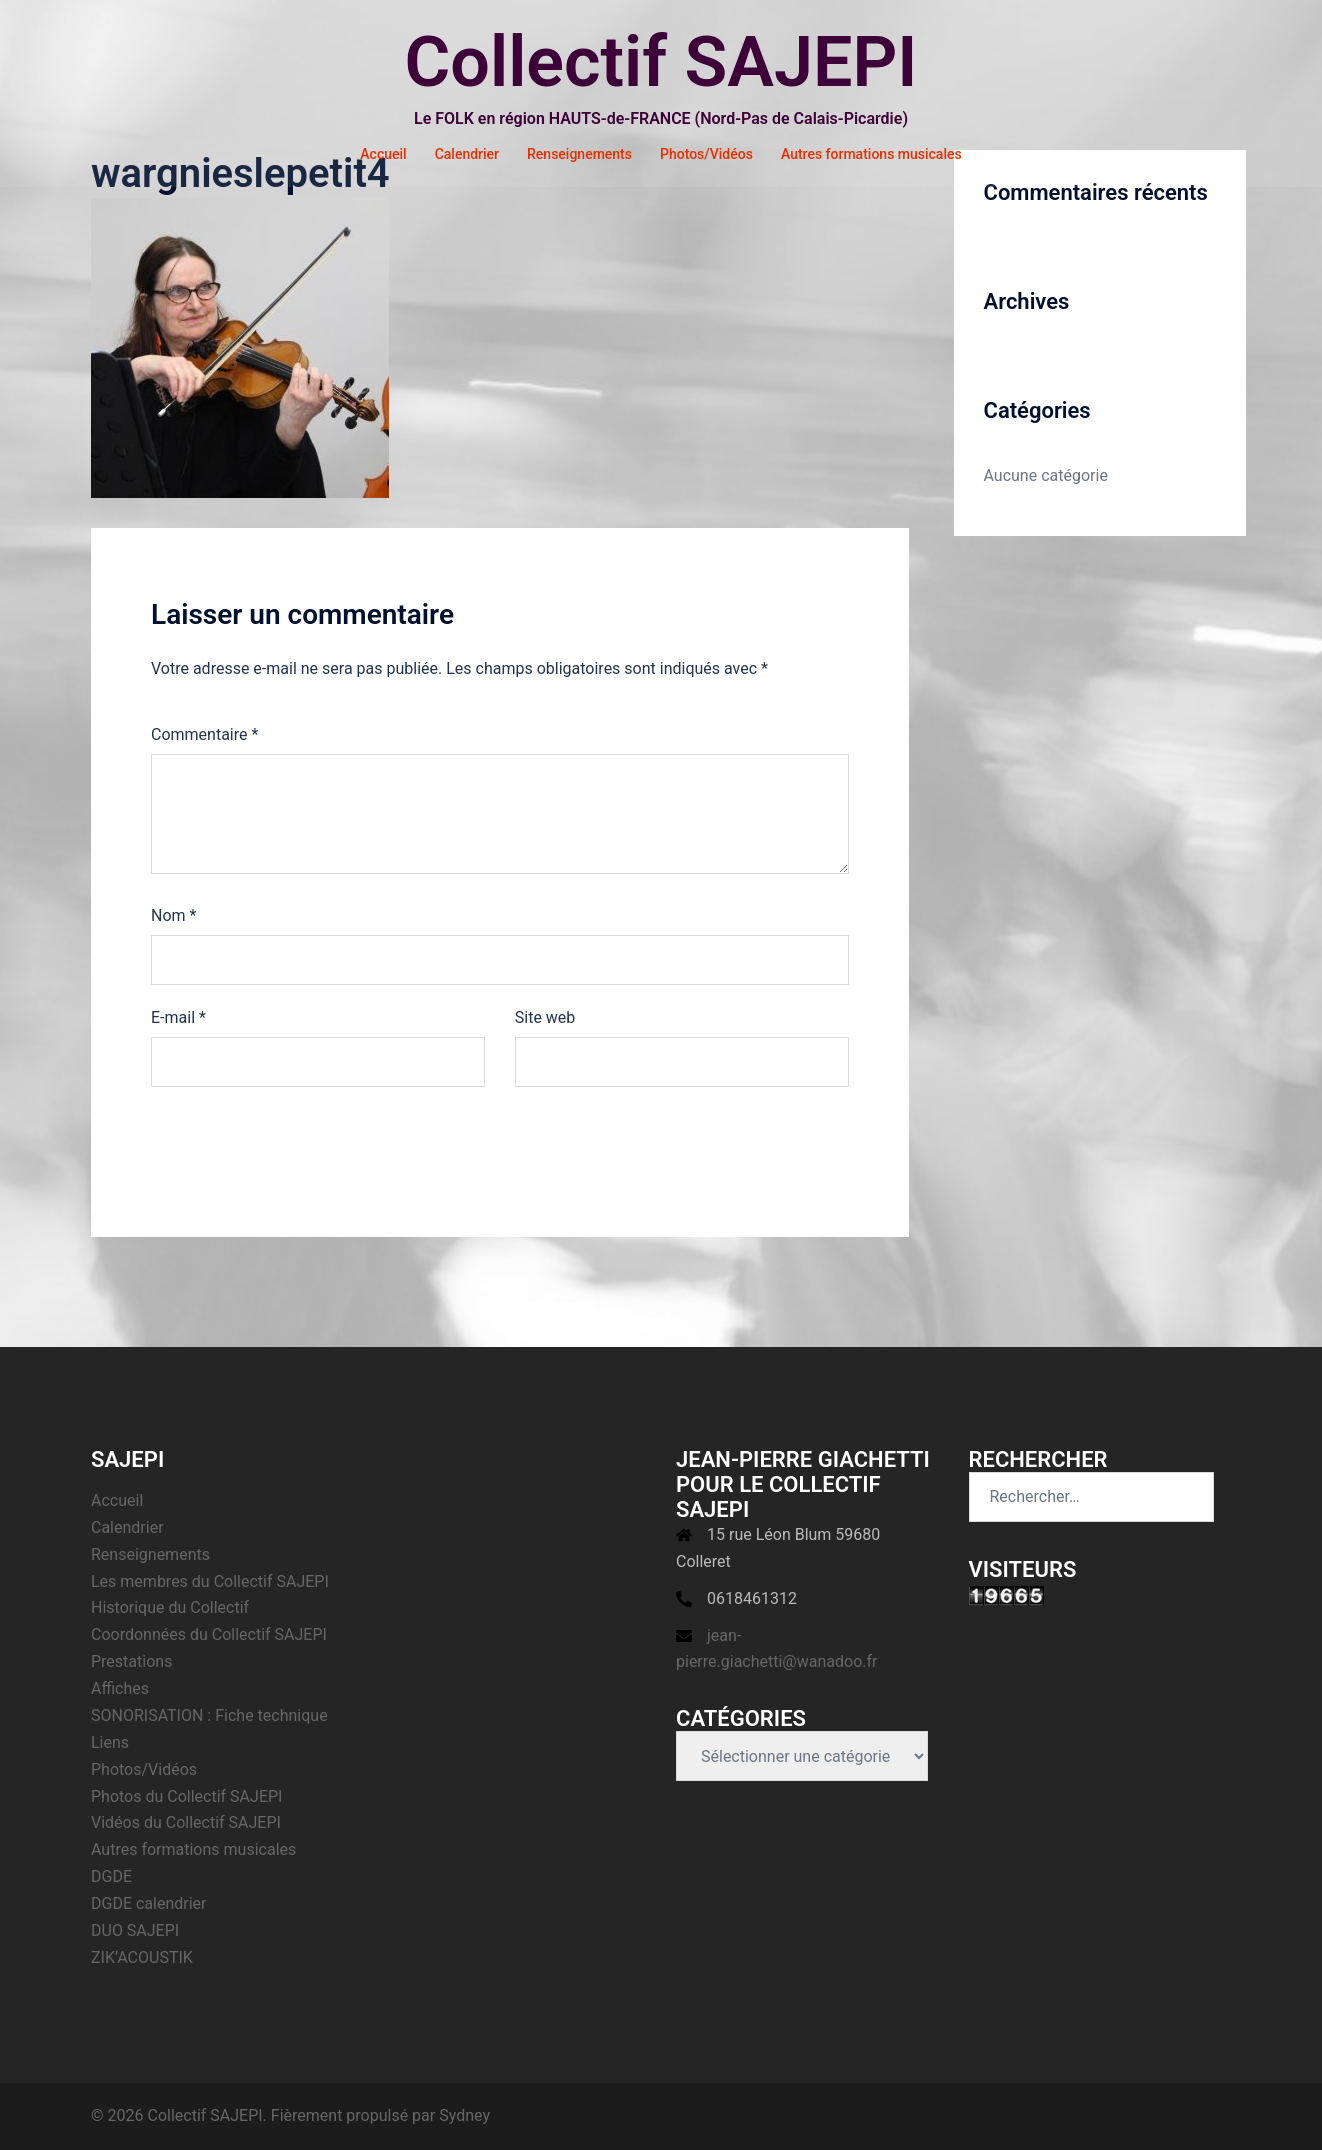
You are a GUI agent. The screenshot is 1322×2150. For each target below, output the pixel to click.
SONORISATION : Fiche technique (209, 1715)
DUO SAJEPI (135, 1930)
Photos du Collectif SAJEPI (186, 1796)
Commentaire (204, 734)
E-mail (178, 1017)
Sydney (464, 2115)
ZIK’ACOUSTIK (142, 1957)
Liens (110, 1742)
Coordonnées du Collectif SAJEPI (209, 1634)
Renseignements (579, 154)
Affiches (120, 1688)
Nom (173, 915)
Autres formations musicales (871, 154)
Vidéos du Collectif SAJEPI (186, 1822)
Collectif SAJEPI (661, 62)
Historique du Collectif (170, 1607)
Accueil (383, 154)
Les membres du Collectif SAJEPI (210, 1581)
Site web (545, 1017)
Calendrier (467, 154)
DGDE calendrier (149, 1903)
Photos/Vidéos (706, 154)
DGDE (111, 1876)
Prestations (131, 1661)
